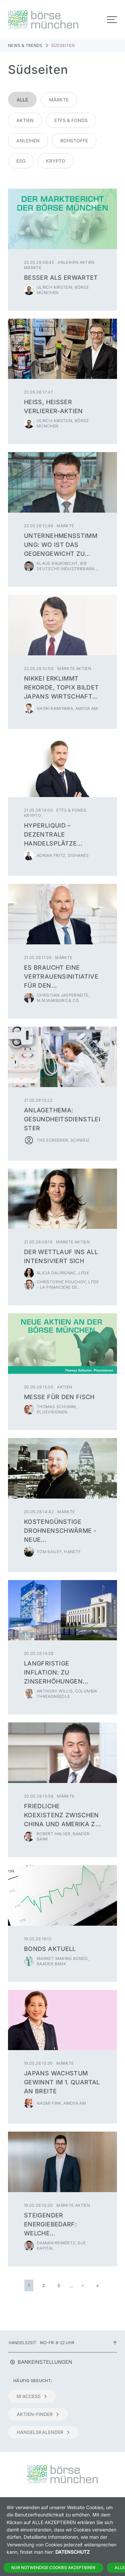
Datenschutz (72, 2552)
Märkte (59, 99)
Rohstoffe (74, 140)
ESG (20, 161)
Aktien (25, 120)
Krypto (55, 161)
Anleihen (28, 140)
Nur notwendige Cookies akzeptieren (53, 2567)
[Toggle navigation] (112, 20)
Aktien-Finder (38, 2414)
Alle (22, 99)
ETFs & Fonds (71, 120)
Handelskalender (43, 2432)
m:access (32, 2396)
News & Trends (25, 45)
